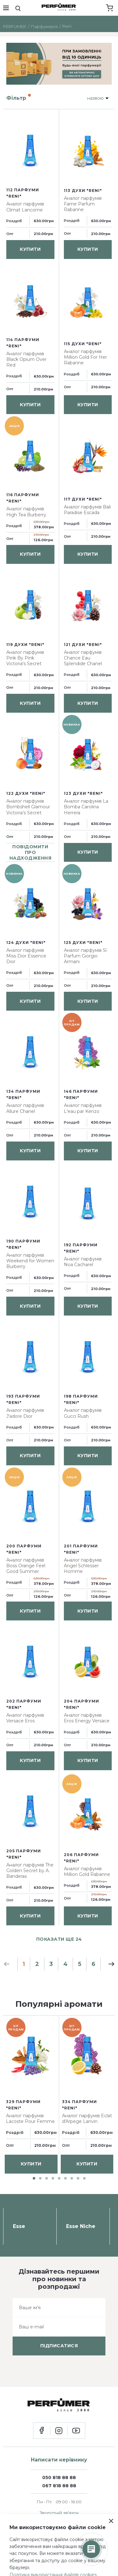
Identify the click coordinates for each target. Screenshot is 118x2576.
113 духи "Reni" (83, 190)
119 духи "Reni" (25, 644)
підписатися (59, 2346)
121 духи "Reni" (83, 644)
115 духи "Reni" (83, 343)
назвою (95, 98)
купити (30, 249)
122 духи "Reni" (25, 793)
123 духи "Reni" (83, 793)
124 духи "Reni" (26, 942)
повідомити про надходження (30, 852)
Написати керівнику (59, 2460)
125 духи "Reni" (83, 942)
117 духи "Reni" (83, 499)
